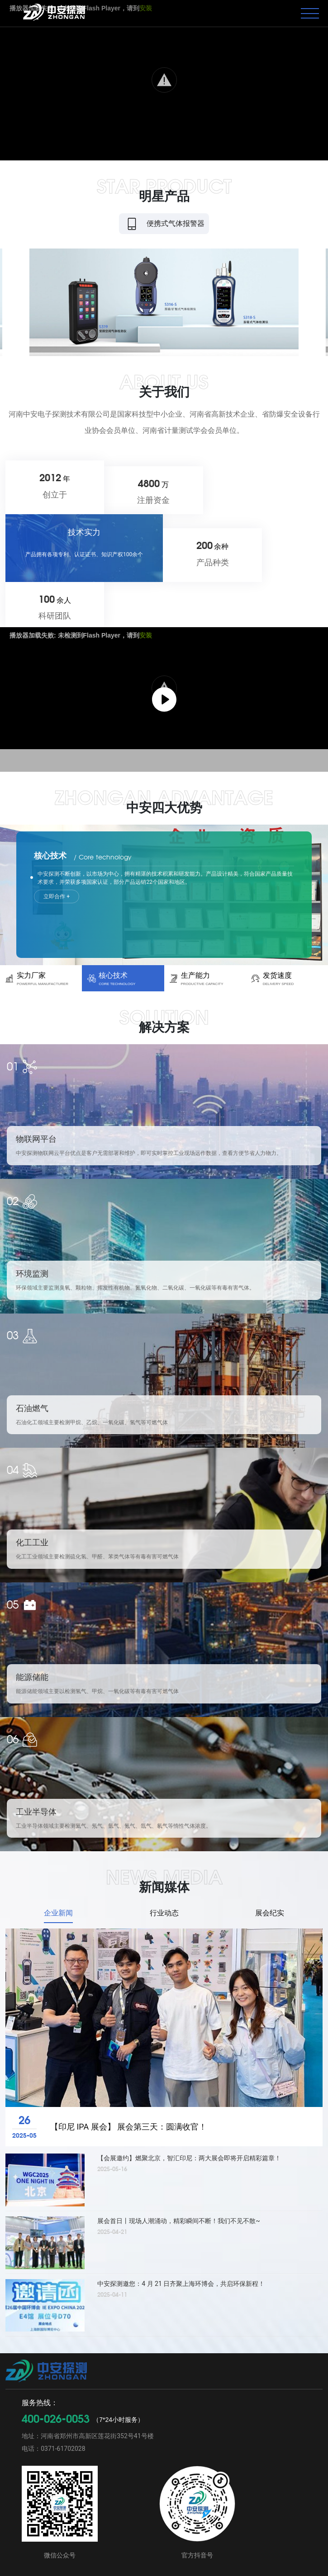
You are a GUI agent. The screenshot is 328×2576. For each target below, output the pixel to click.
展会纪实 (269, 1874)
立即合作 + (65, 797)
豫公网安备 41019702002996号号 (268, 2563)
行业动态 (164, 1874)
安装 (145, 536)
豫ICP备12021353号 (257, 2552)
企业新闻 (58, 1874)
